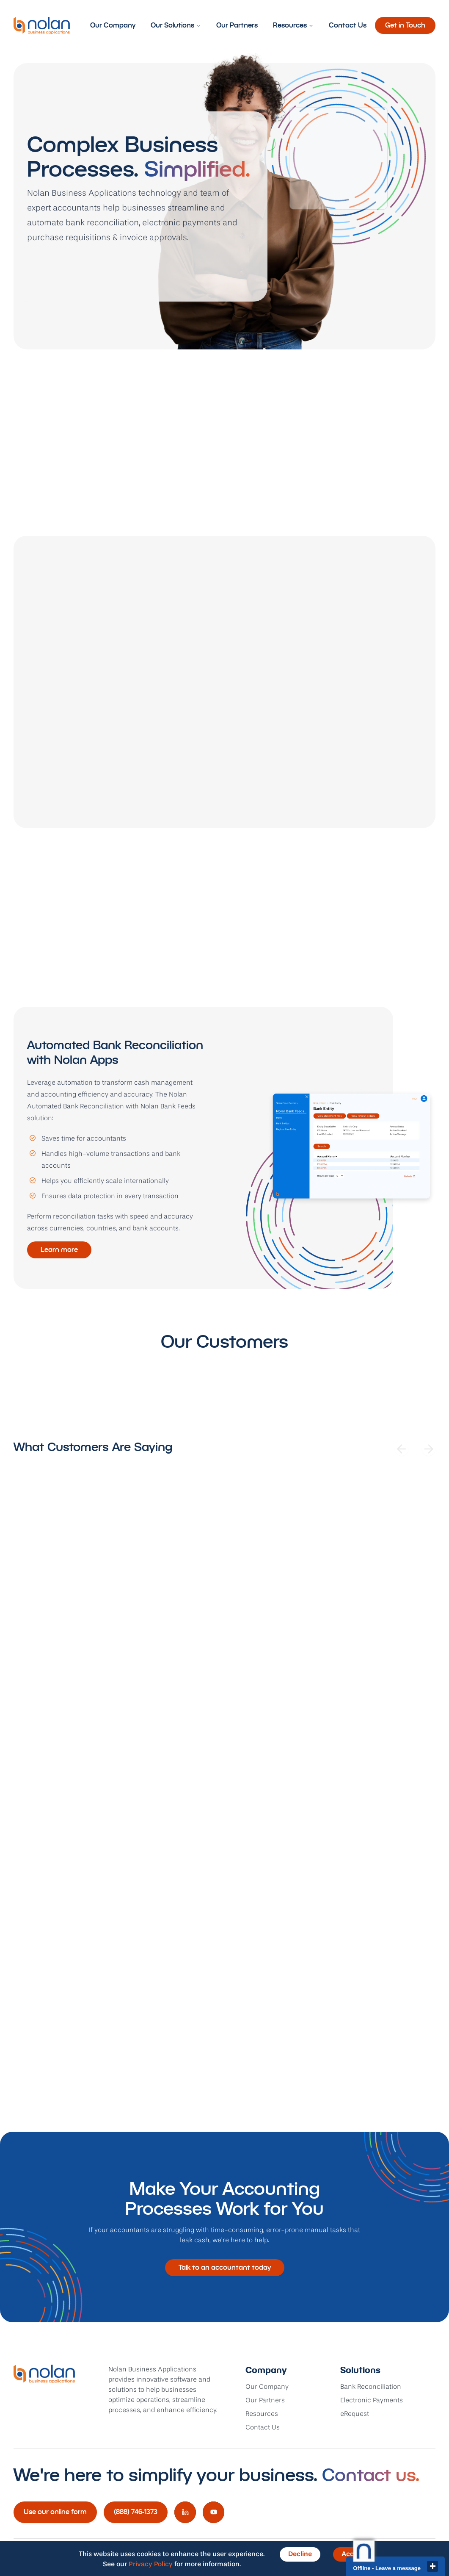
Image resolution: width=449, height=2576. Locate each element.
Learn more (59, 1250)
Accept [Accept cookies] (353, 2554)
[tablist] (224, 983)
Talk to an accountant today (225, 2267)
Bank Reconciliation (370, 2387)
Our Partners (237, 25)
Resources (293, 25)
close (432, 2566)
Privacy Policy (151, 2564)
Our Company (112, 25)
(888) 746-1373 (135, 2512)
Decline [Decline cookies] (300, 2554)
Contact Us (347, 25)
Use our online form (55, 2512)
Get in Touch (405, 25)
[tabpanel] (224, 1148)
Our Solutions (176, 25)
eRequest (354, 2414)
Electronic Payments (371, 2400)
